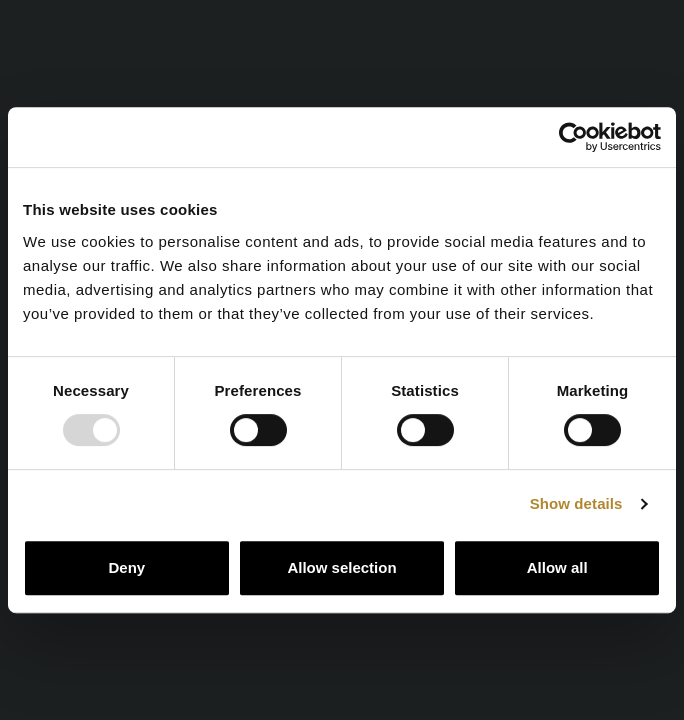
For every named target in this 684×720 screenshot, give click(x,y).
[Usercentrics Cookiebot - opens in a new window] (573, 137)
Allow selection (341, 567)
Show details (576, 503)
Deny (126, 567)
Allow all (557, 567)
